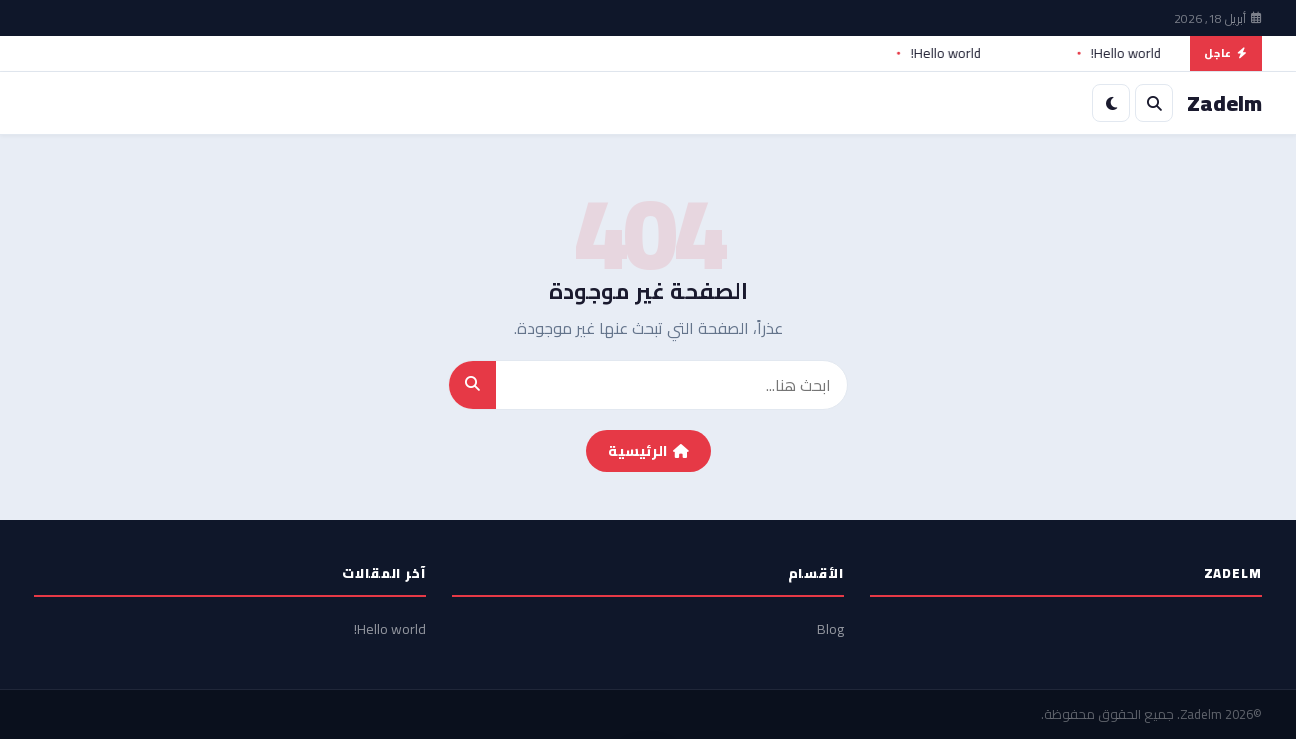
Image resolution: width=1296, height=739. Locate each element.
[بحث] (1154, 103)
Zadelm (1201, 714)
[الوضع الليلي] (1111, 103)
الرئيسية (648, 451)
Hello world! (1120, 54)
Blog (830, 629)
